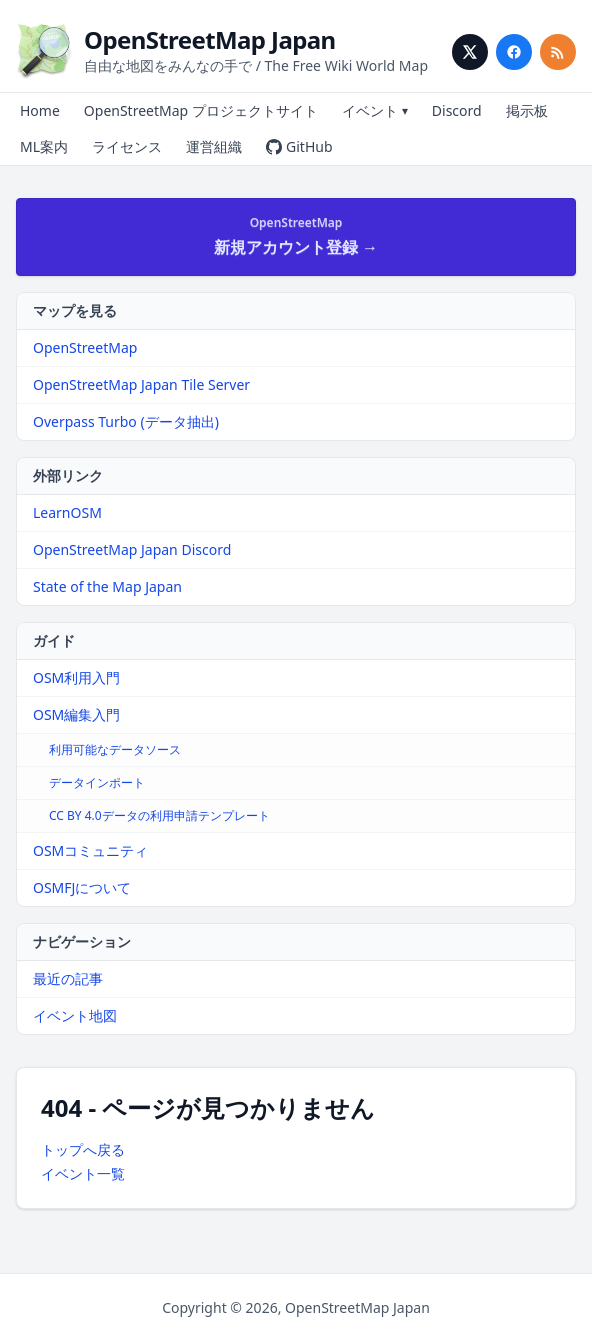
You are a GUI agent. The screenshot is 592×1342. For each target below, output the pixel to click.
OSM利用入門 (76, 677)
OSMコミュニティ (90, 850)
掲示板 (527, 110)
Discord (457, 110)
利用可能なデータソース (115, 749)
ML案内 (44, 146)
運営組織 (214, 146)
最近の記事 (68, 978)
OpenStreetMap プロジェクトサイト (201, 110)
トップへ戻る (83, 1149)
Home (40, 110)
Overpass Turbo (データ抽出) (126, 421)
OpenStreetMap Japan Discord (132, 549)
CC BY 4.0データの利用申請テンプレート (159, 815)
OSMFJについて (82, 887)
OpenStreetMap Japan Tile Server (141, 384)
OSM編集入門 (76, 714)
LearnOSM (67, 512)
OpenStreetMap (85, 347)
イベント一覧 (83, 1173)
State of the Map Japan (107, 586)
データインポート (97, 782)
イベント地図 (75, 1015)
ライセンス (127, 146)
